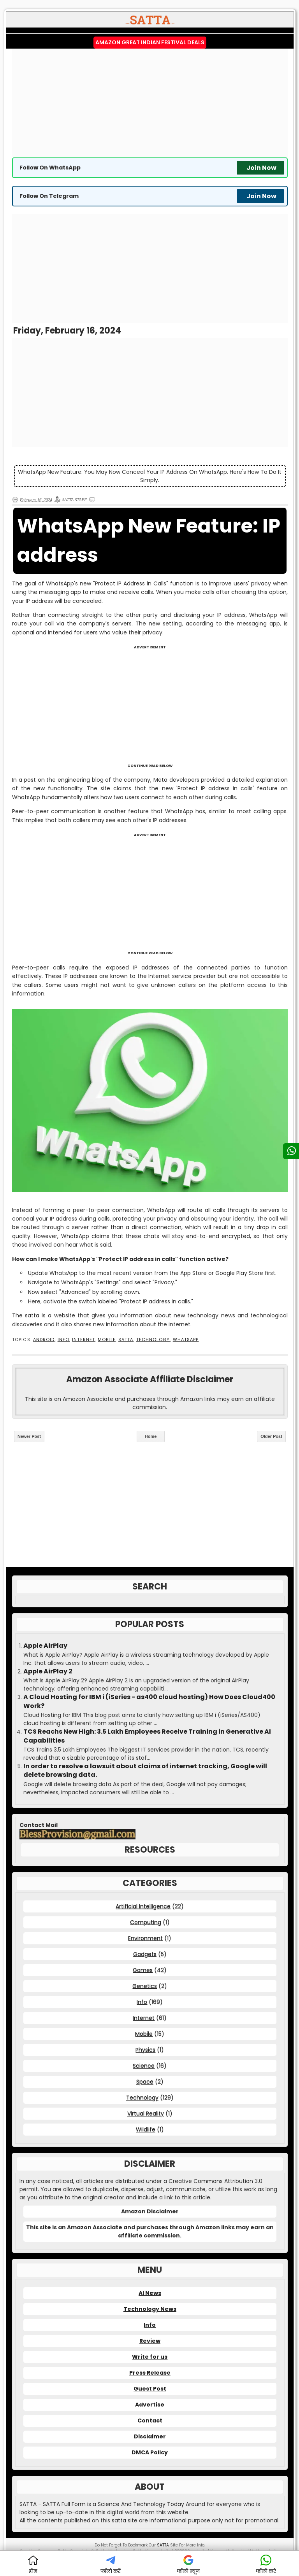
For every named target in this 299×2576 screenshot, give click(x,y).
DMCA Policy (150, 2452)
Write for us (149, 2357)
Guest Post (150, 2389)
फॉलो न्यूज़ (188, 2564)
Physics (145, 2050)
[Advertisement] (149, 103)
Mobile (107, 1340)
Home (151, 1436)
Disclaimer (150, 2436)
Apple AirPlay (45, 1646)
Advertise (149, 2404)
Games (143, 1970)
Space (144, 2081)
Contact (149, 2420)
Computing (145, 1922)
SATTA (125, 1340)
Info (63, 1340)
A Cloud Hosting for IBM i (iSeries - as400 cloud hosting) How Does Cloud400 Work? (149, 1701)
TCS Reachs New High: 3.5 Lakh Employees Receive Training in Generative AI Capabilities (147, 1736)
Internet (83, 1340)
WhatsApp (186, 1340)
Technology (153, 1340)
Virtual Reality (145, 2113)
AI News (150, 2293)
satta (32, 1315)
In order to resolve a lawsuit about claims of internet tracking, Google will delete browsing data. (145, 1770)
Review (149, 2341)
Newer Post (29, 1436)
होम (33, 2564)
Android (44, 1340)
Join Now (261, 167)
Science (144, 2066)
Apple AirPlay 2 (47, 1671)
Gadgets (145, 1954)
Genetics (144, 1986)
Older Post (271, 1436)
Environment (145, 1938)
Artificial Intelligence (143, 1906)
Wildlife (145, 2129)
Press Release (150, 2373)
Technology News (149, 2309)
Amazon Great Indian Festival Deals (149, 42)
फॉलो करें (110, 2564)
